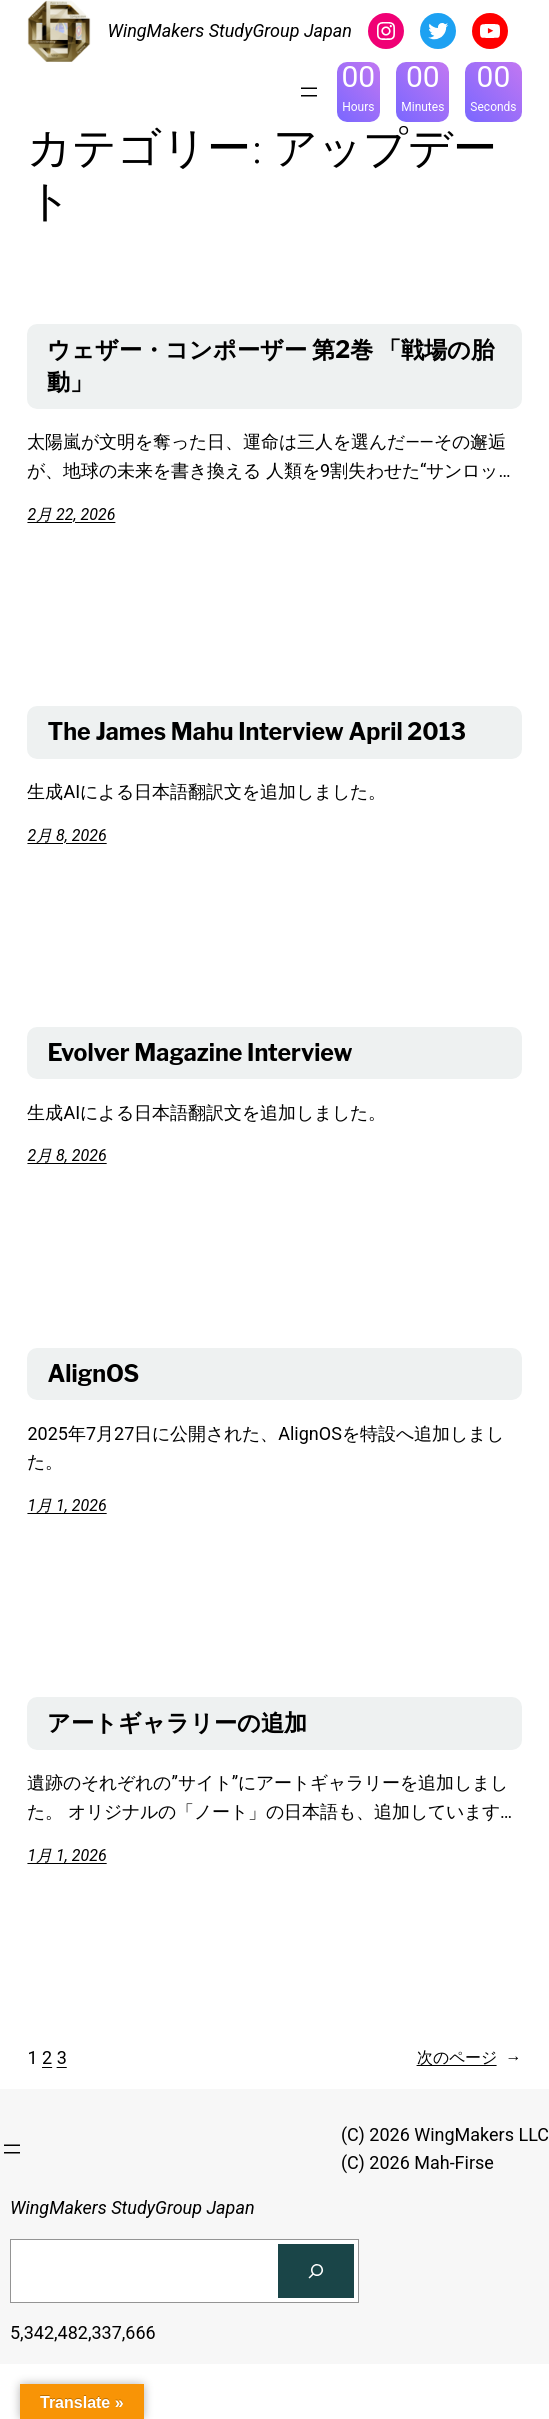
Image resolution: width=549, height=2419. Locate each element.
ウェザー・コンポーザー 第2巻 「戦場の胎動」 (270, 366)
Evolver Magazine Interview (199, 1053)
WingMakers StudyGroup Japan (229, 30)
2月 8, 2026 (66, 835)
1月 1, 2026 (66, 1505)
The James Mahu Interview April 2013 (256, 732)
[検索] (316, 2271)
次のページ (469, 2058)
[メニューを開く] (309, 92)
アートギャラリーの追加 (177, 1723)
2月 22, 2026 (71, 514)
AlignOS (93, 1374)
